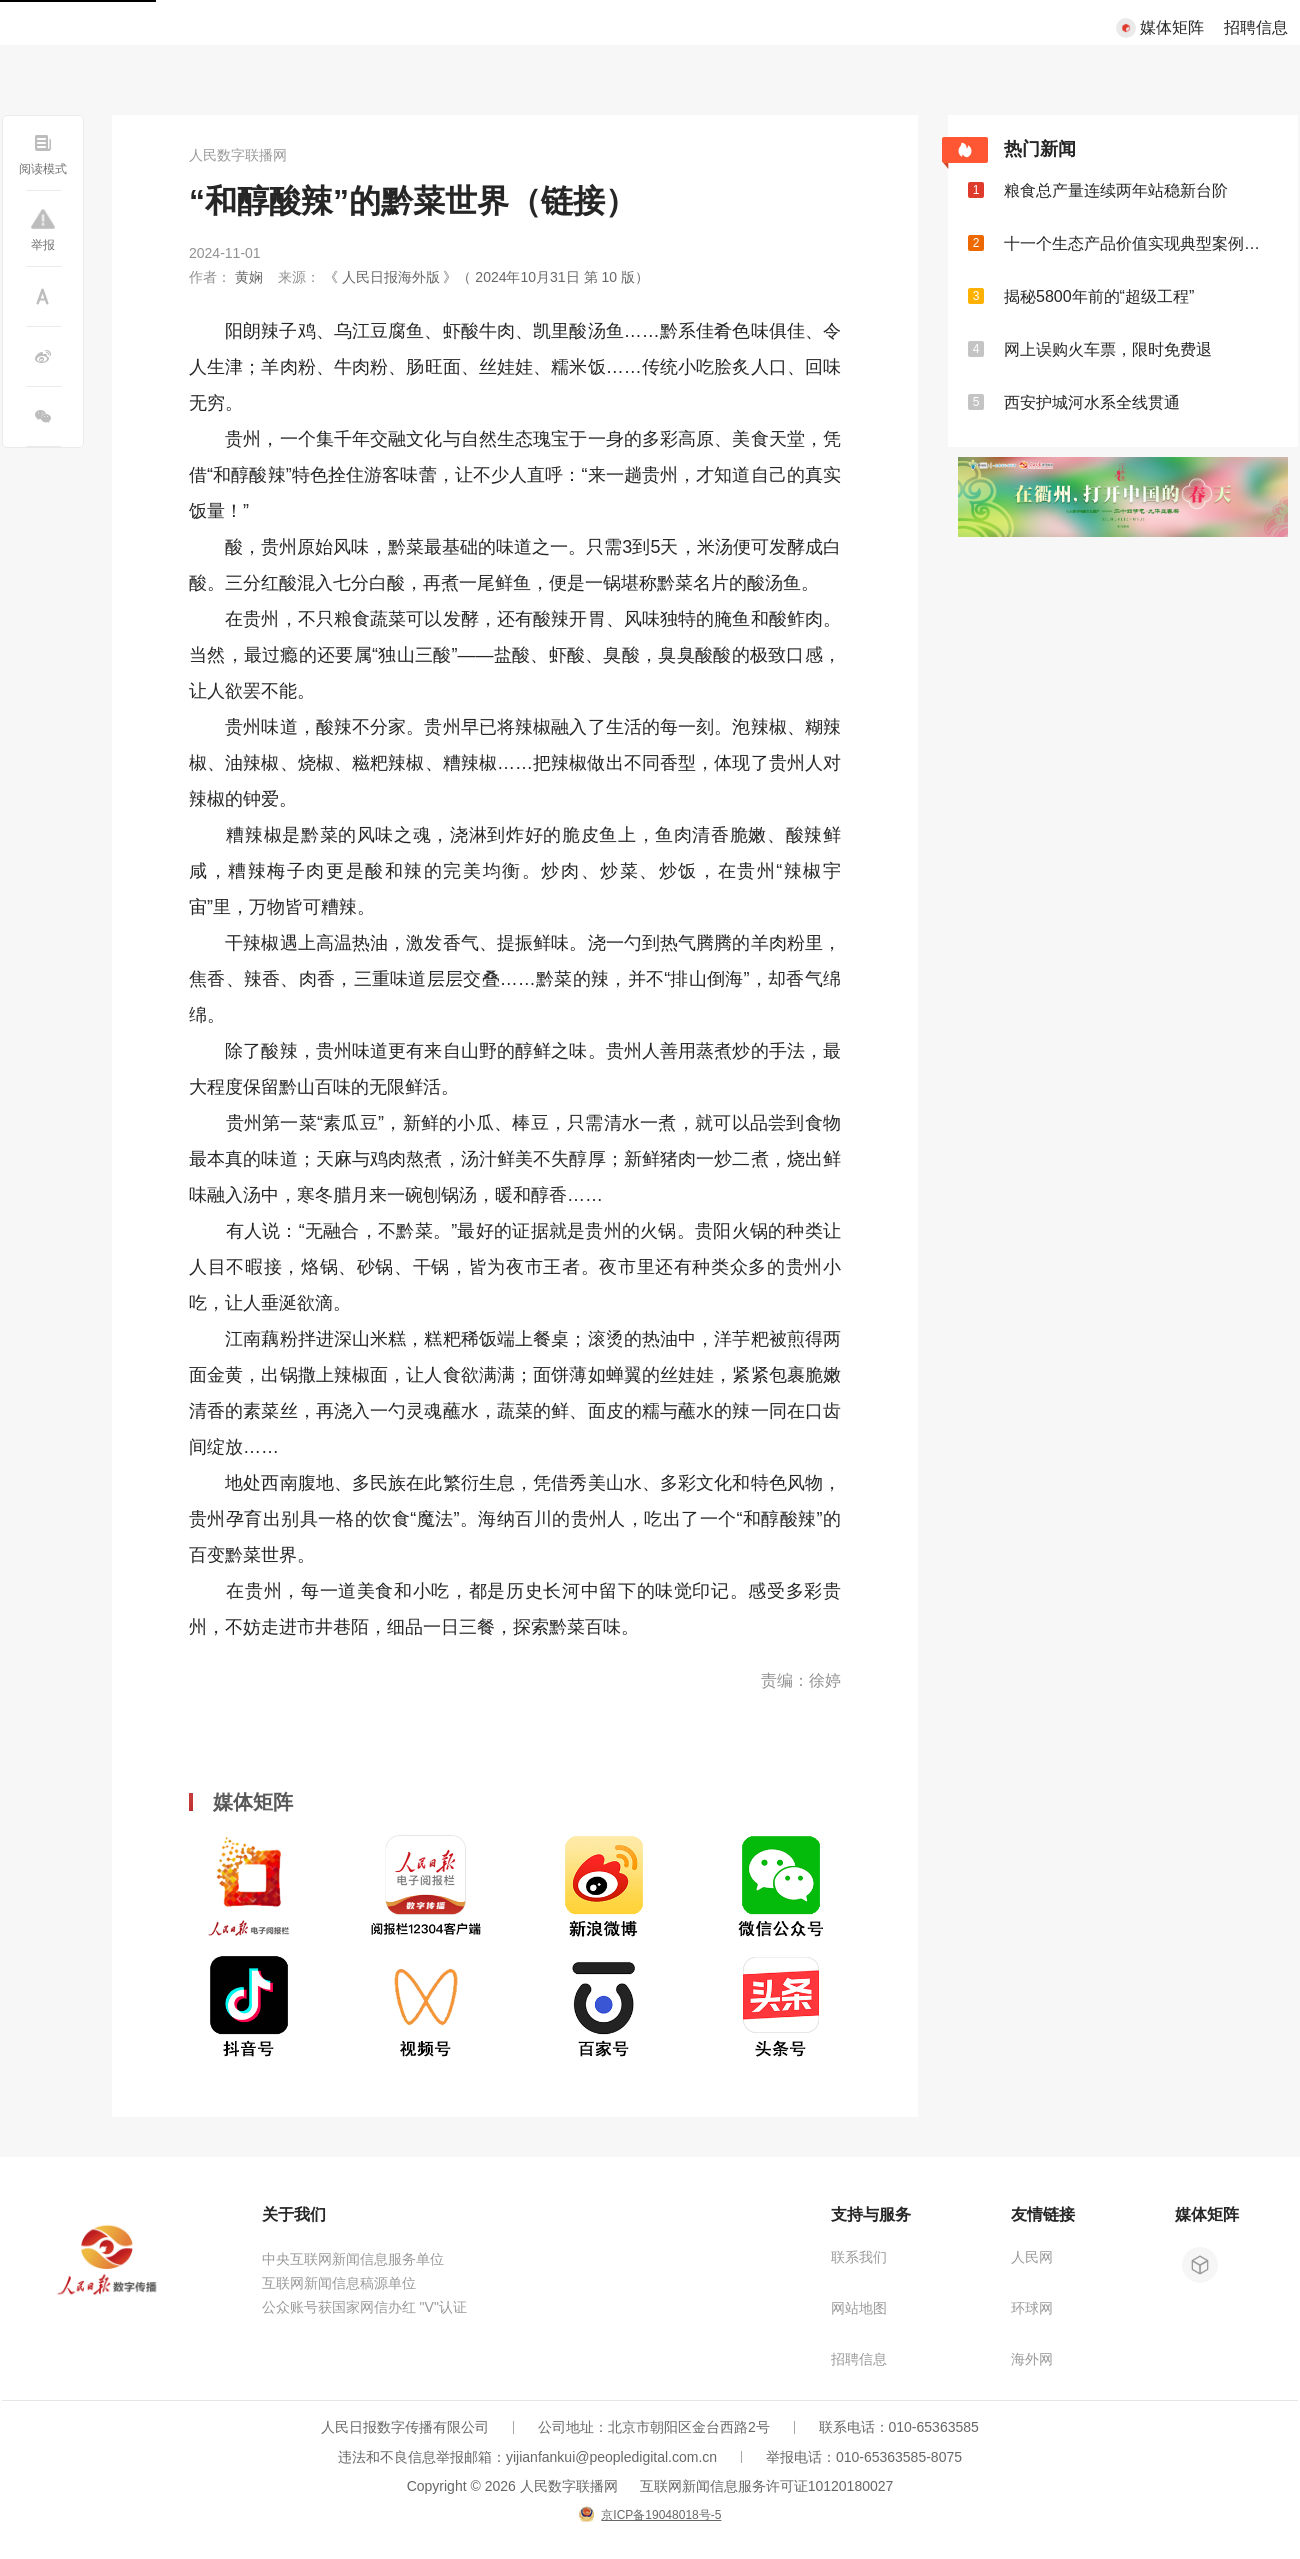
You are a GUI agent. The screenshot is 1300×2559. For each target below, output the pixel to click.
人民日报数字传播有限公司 (405, 2427)
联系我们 (859, 2257)
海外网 (1032, 2359)
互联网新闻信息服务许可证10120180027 (767, 2486)
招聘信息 (1256, 27)
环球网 (1032, 2308)
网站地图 (859, 2308)
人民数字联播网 (238, 155)
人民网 (1032, 2257)
